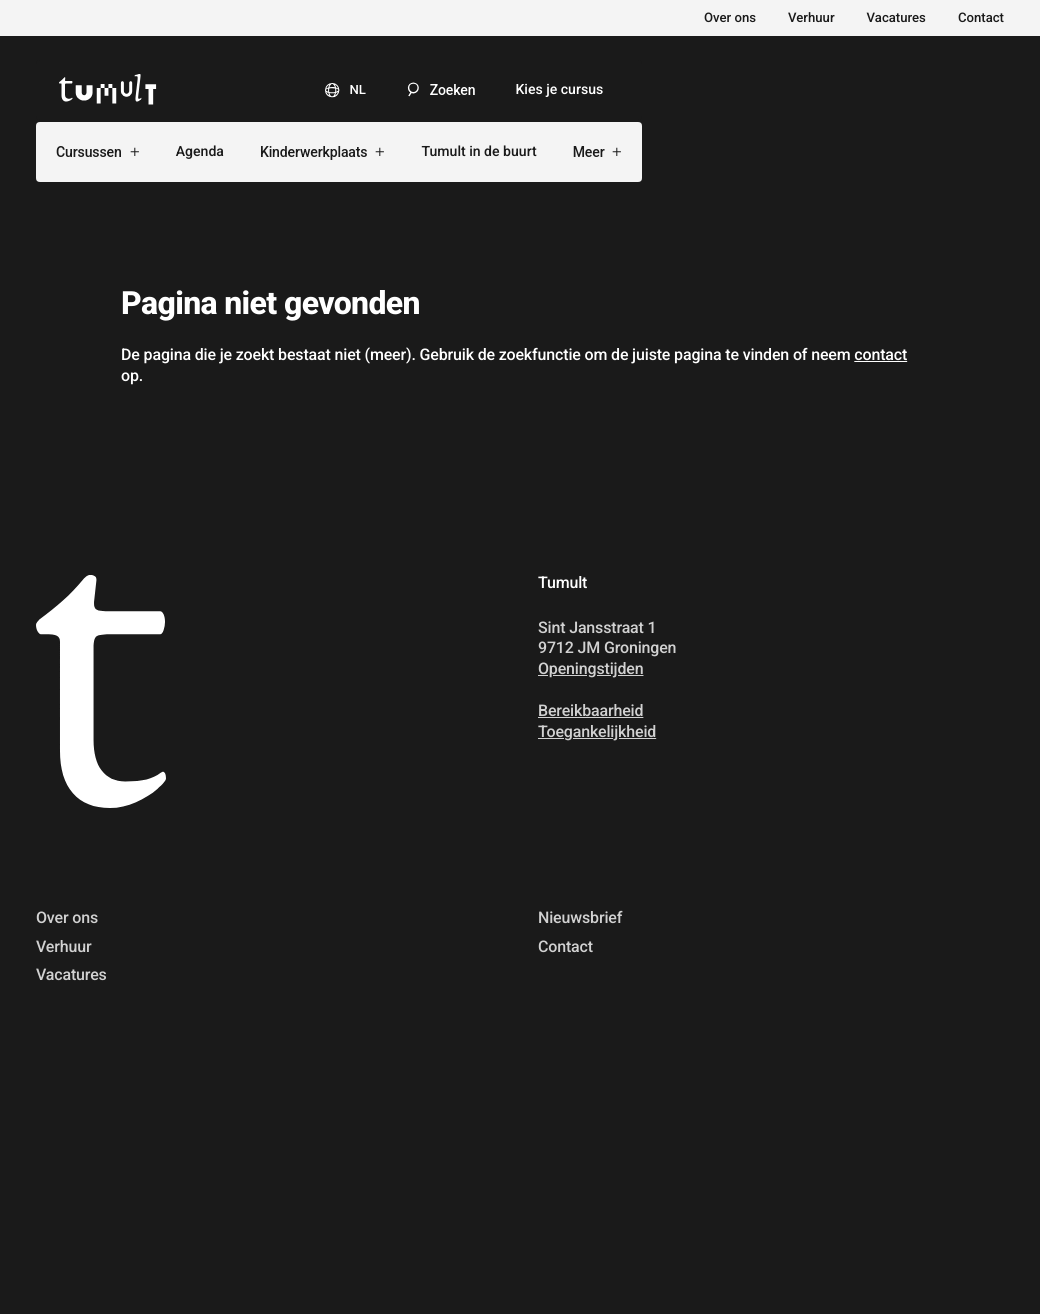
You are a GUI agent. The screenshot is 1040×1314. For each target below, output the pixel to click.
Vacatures (896, 18)
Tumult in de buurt (478, 152)
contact (880, 354)
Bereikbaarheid (590, 710)
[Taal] (337, 89)
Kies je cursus (559, 90)
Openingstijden (590, 668)
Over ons (730, 18)
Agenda (200, 152)
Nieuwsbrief (580, 917)
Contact (981, 18)
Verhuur (811, 18)
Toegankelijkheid (597, 731)
